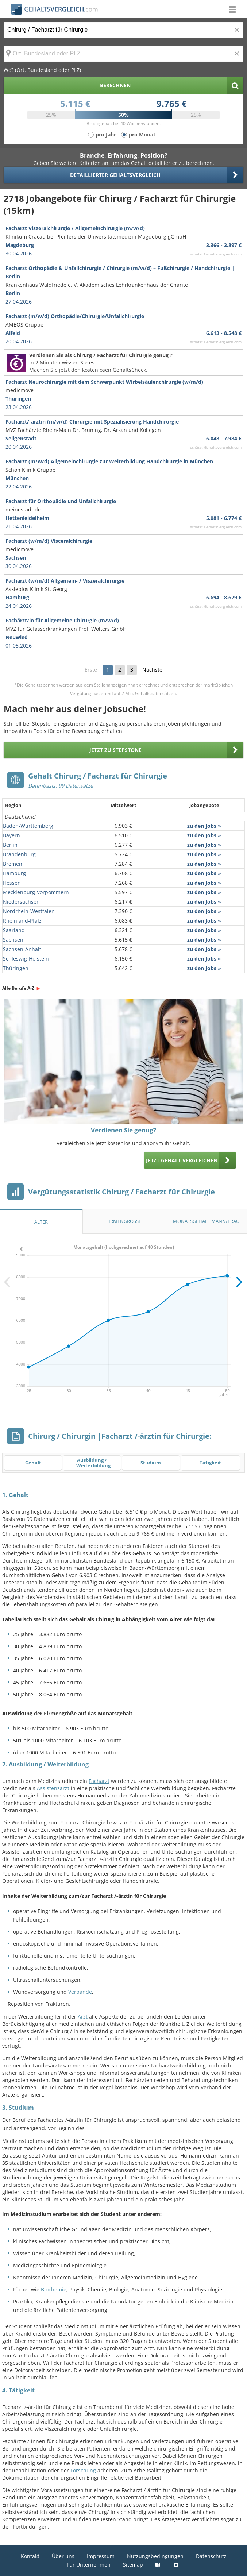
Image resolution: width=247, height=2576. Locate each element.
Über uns (63, 2556)
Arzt (83, 2016)
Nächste (152, 669)
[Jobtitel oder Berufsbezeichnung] (123, 30)
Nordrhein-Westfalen (29, 911)
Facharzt (99, 1780)
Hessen (12, 882)
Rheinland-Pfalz (22, 920)
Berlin (10, 844)
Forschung (83, 2470)
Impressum (101, 2556)
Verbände (80, 1991)
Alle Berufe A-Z (18, 988)
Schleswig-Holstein (26, 958)
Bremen (12, 863)
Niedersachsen (21, 901)
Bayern (11, 835)
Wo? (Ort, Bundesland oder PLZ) (42, 69)
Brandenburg (19, 854)
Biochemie (53, 2289)
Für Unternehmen (89, 2564)
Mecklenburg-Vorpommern (36, 892)
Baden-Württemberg (28, 825)
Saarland (14, 930)
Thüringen (15, 968)
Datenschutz (211, 2556)
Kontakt (30, 2556)
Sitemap (133, 2564)
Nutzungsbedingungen (155, 2556)
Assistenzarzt (53, 1788)
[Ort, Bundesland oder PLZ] (123, 54)
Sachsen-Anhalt (22, 949)
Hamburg (14, 873)
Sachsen (13, 939)
